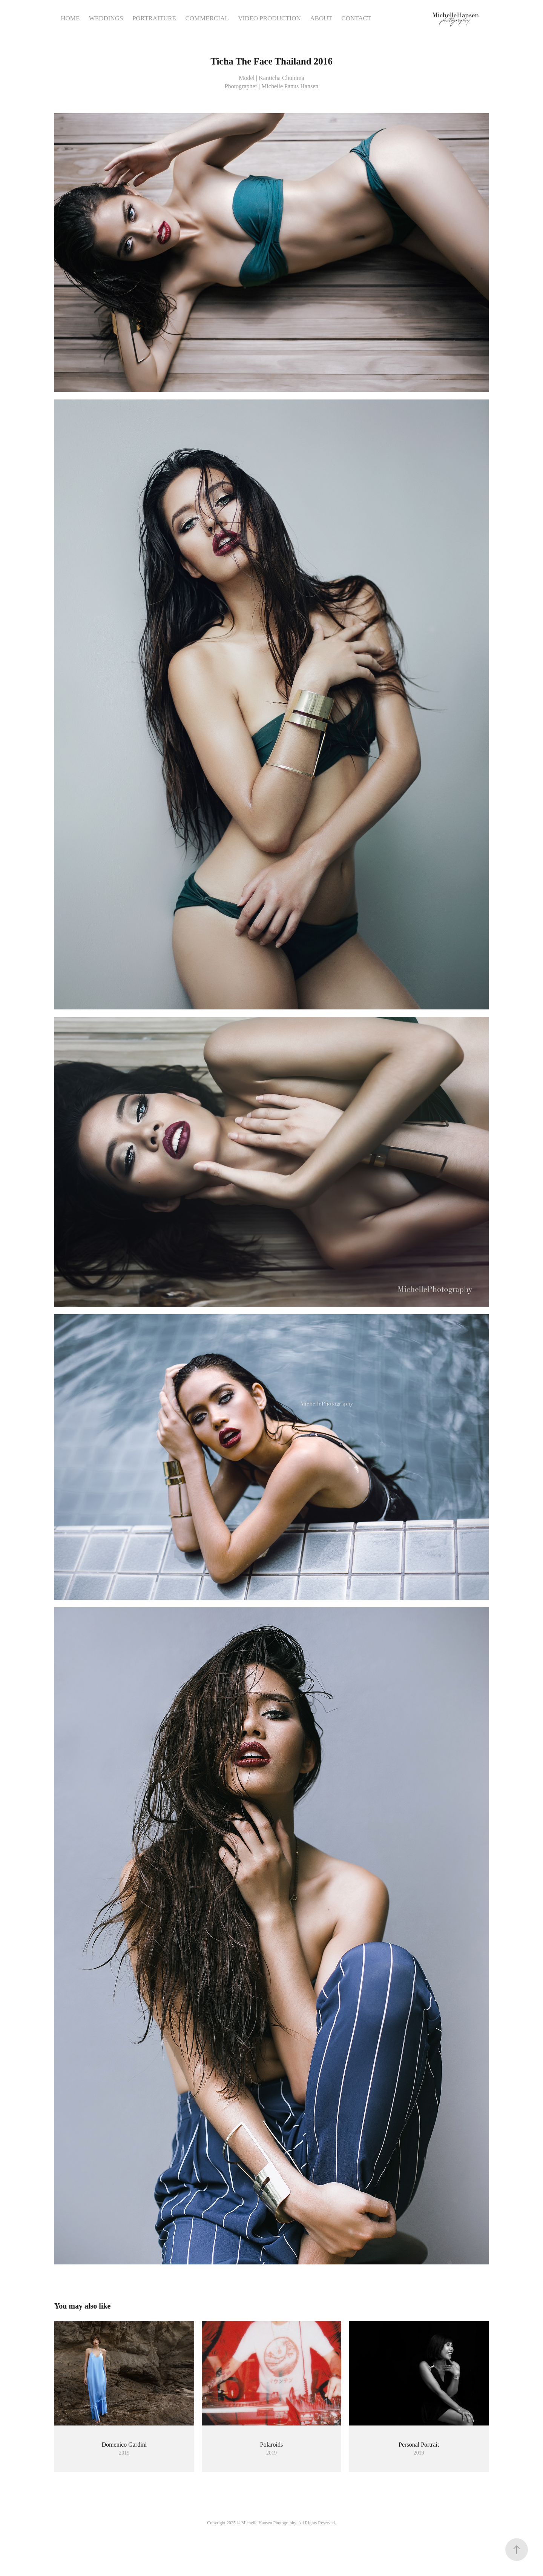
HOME (70, 18)
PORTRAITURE (154, 18)
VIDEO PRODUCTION (269, 18)
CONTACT (356, 18)
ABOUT (321, 18)
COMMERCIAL (207, 18)
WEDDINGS (106, 18)
